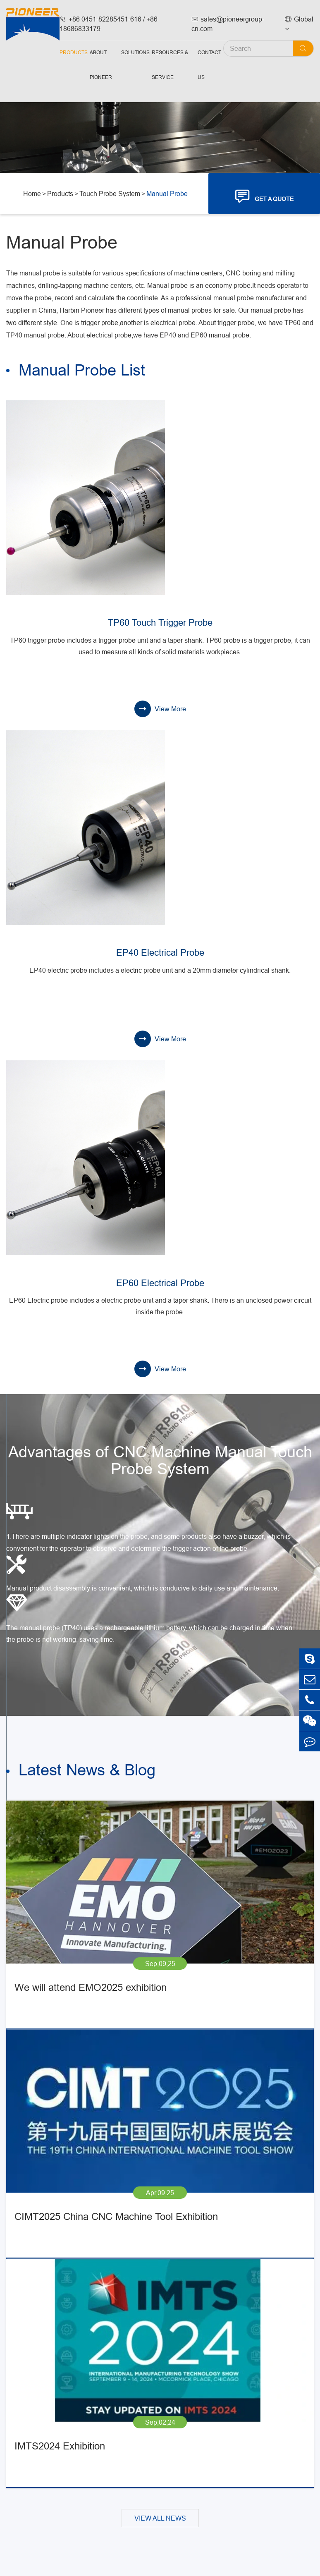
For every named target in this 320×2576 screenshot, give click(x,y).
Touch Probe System (109, 193)
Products (74, 52)
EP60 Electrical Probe (160, 1283)
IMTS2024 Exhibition (59, 2446)
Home (32, 193)
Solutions (135, 52)
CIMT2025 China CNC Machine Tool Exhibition (116, 2216)
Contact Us (209, 64)
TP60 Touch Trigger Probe (160, 623)
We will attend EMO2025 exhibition (90, 1987)
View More (160, 709)
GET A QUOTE (264, 196)
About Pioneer (101, 64)
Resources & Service (170, 64)
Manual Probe (167, 193)
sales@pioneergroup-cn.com (227, 23)
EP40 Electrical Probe (160, 953)
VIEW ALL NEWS (160, 2518)
